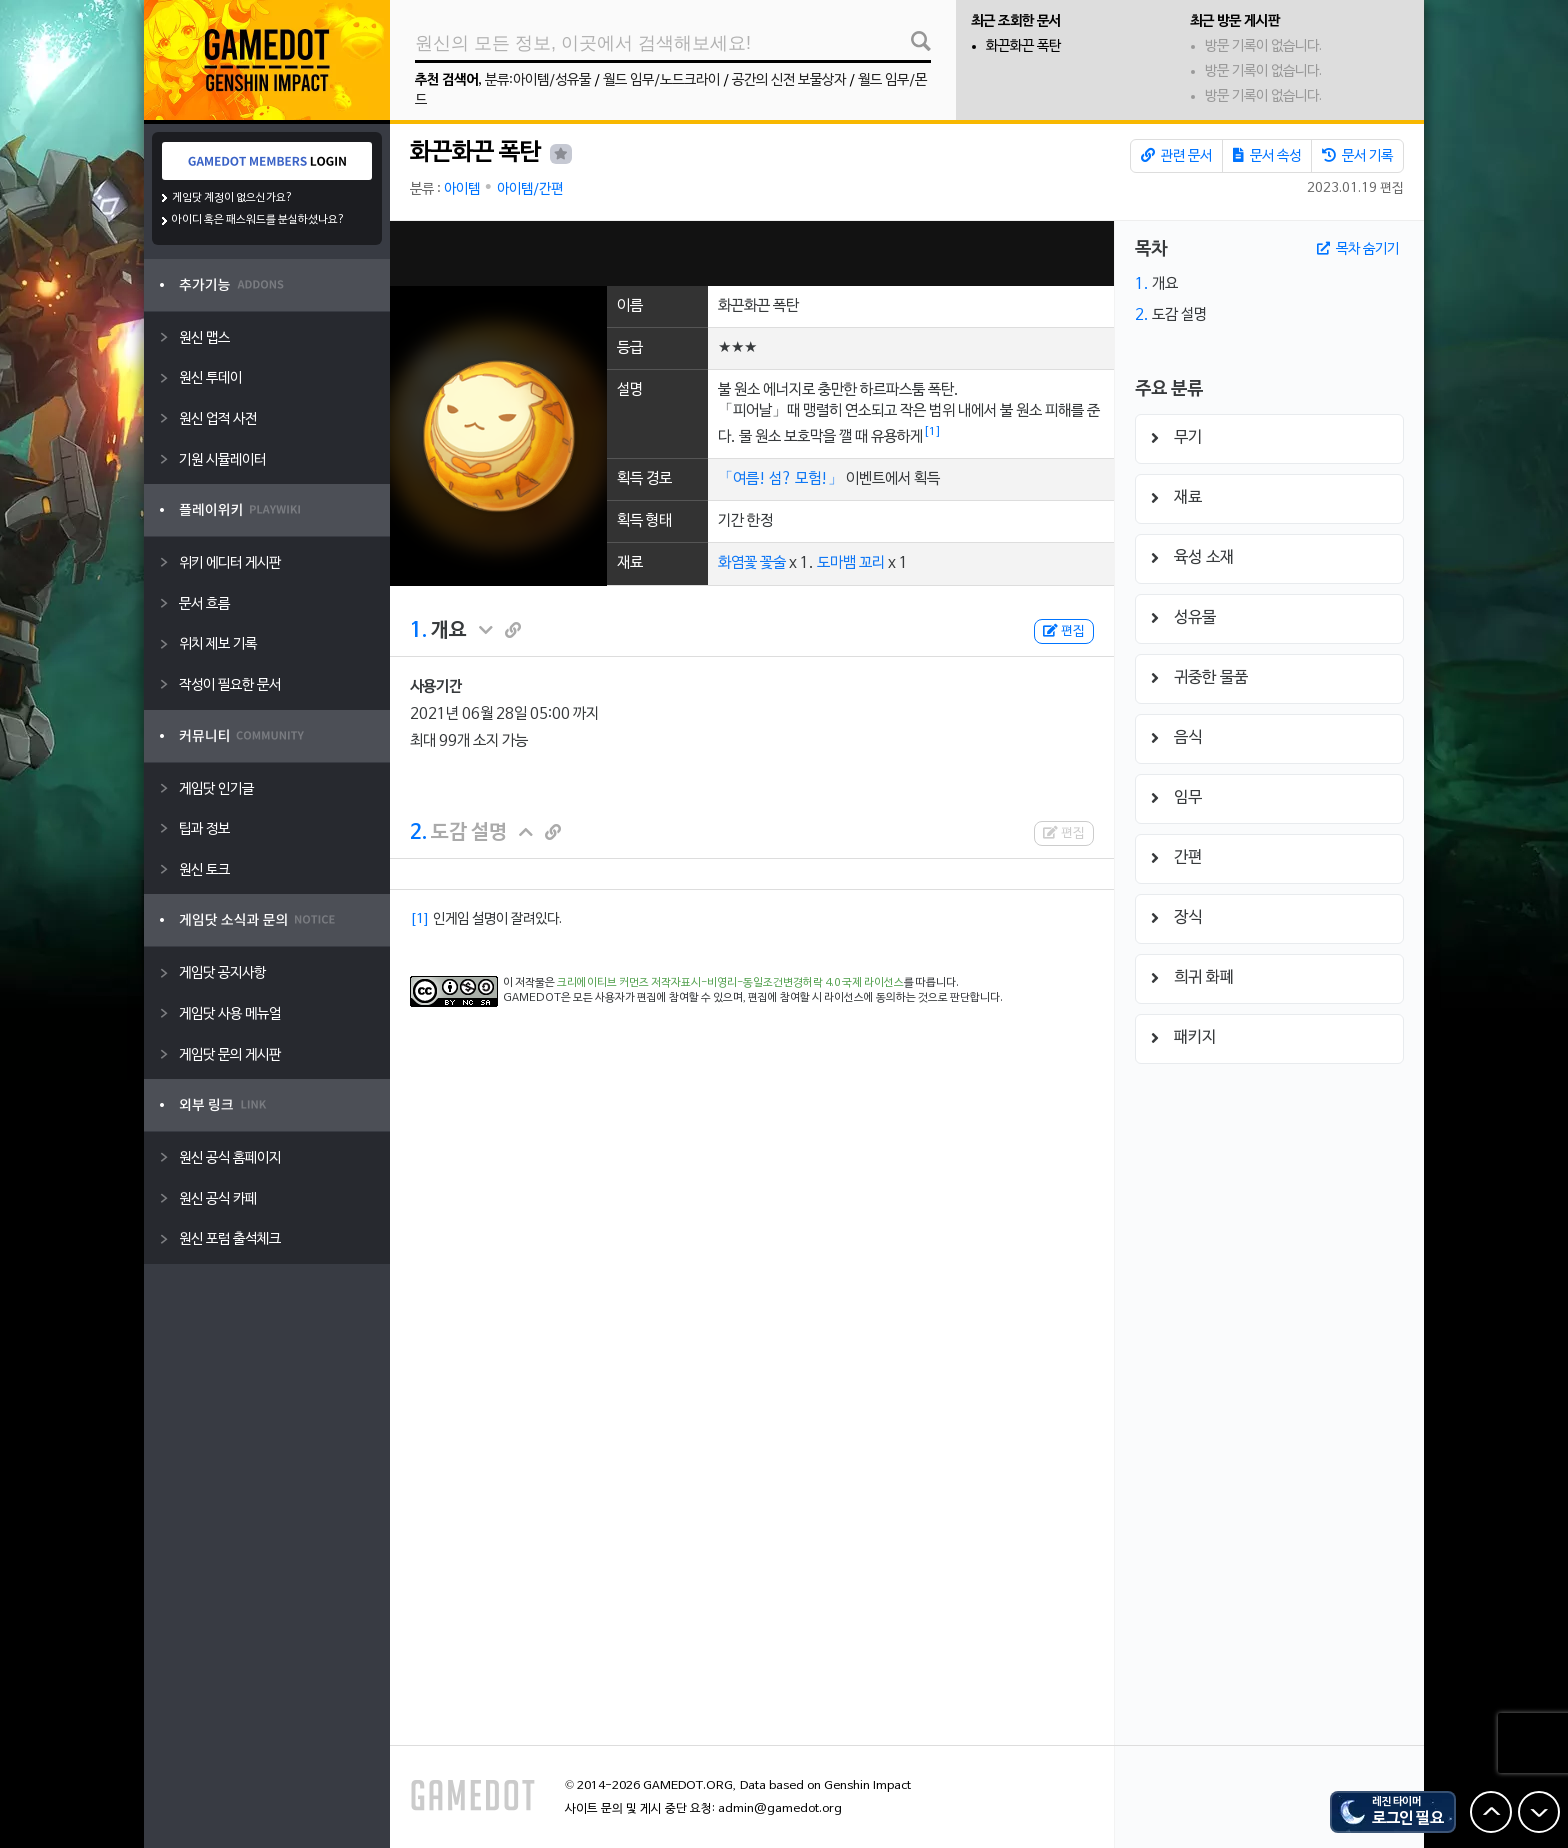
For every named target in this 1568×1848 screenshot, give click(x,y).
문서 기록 (1357, 156)
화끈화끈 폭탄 (1023, 46)
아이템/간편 (530, 189)
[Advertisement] (752, 253)
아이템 (462, 189)
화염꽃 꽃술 (752, 563)
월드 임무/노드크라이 (661, 80)
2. (418, 833)
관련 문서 (1176, 156)
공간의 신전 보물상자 (789, 80)
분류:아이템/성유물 (538, 80)
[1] (932, 432)
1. (418, 631)
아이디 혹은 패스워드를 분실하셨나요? (258, 220)
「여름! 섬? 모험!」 (780, 479)
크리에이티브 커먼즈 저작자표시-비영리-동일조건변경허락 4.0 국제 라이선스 (730, 983)
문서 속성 (1267, 156)
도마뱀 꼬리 (851, 563)
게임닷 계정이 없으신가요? (232, 198)
